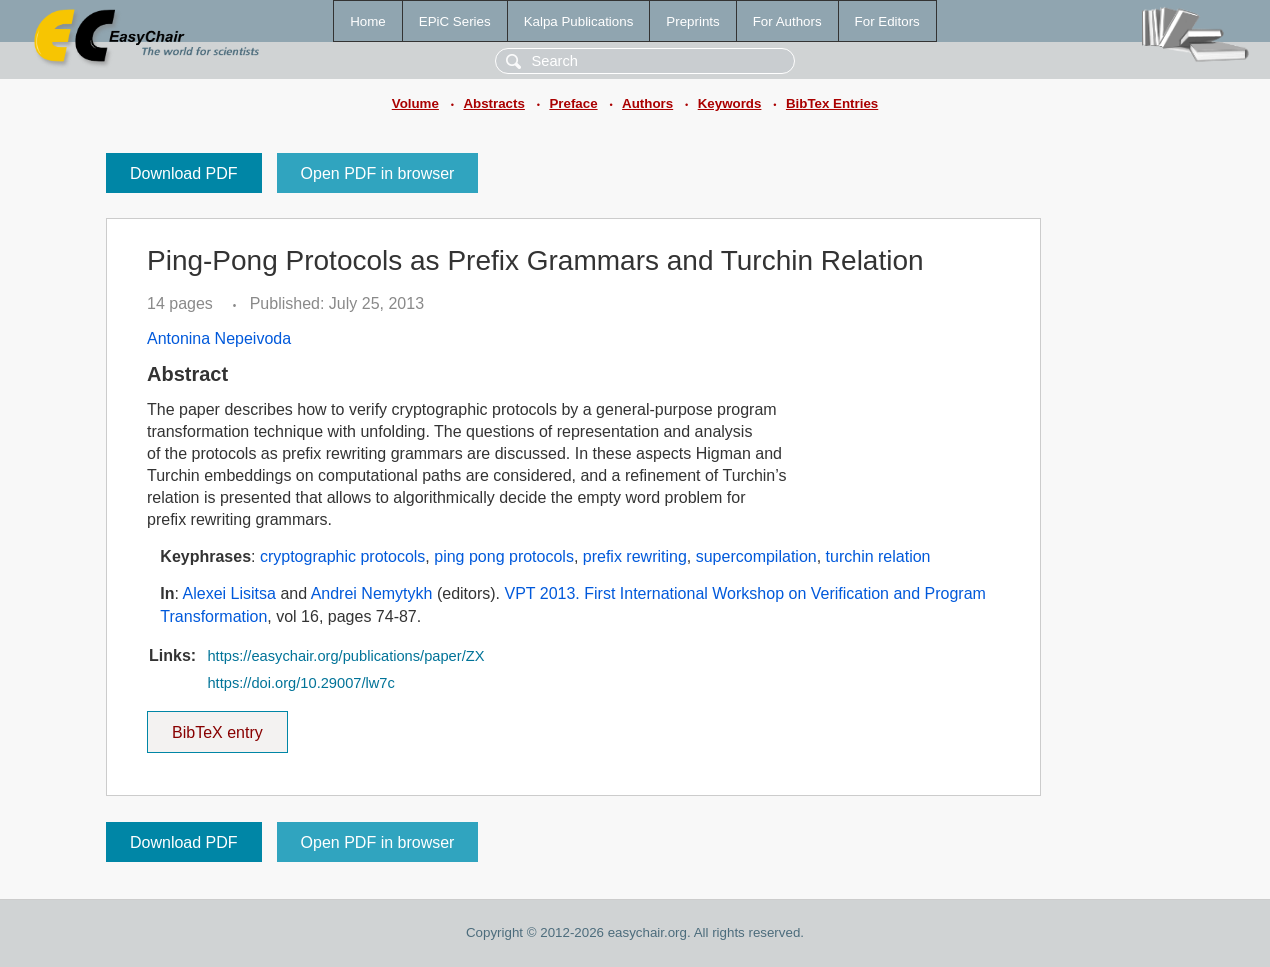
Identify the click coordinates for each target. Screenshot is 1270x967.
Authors (647, 103)
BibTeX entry (217, 726)
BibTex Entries (832, 103)
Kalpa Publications (579, 21)
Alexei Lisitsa (229, 593)
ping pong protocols (504, 556)
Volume (415, 103)
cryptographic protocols (342, 556)
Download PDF (184, 173)
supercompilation (756, 556)
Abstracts (493, 103)
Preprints (692, 21)
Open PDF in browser (378, 173)
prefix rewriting (635, 556)
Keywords (730, 103)
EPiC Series (455, 21)
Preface (573, 103)
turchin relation (878, 556)
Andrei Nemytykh (372, 593)
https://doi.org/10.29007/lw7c (300, 683)
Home (368, 21)
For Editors (887, 21)
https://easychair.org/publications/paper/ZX (345, 656)
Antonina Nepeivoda (219, 338)
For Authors (787, 21)
